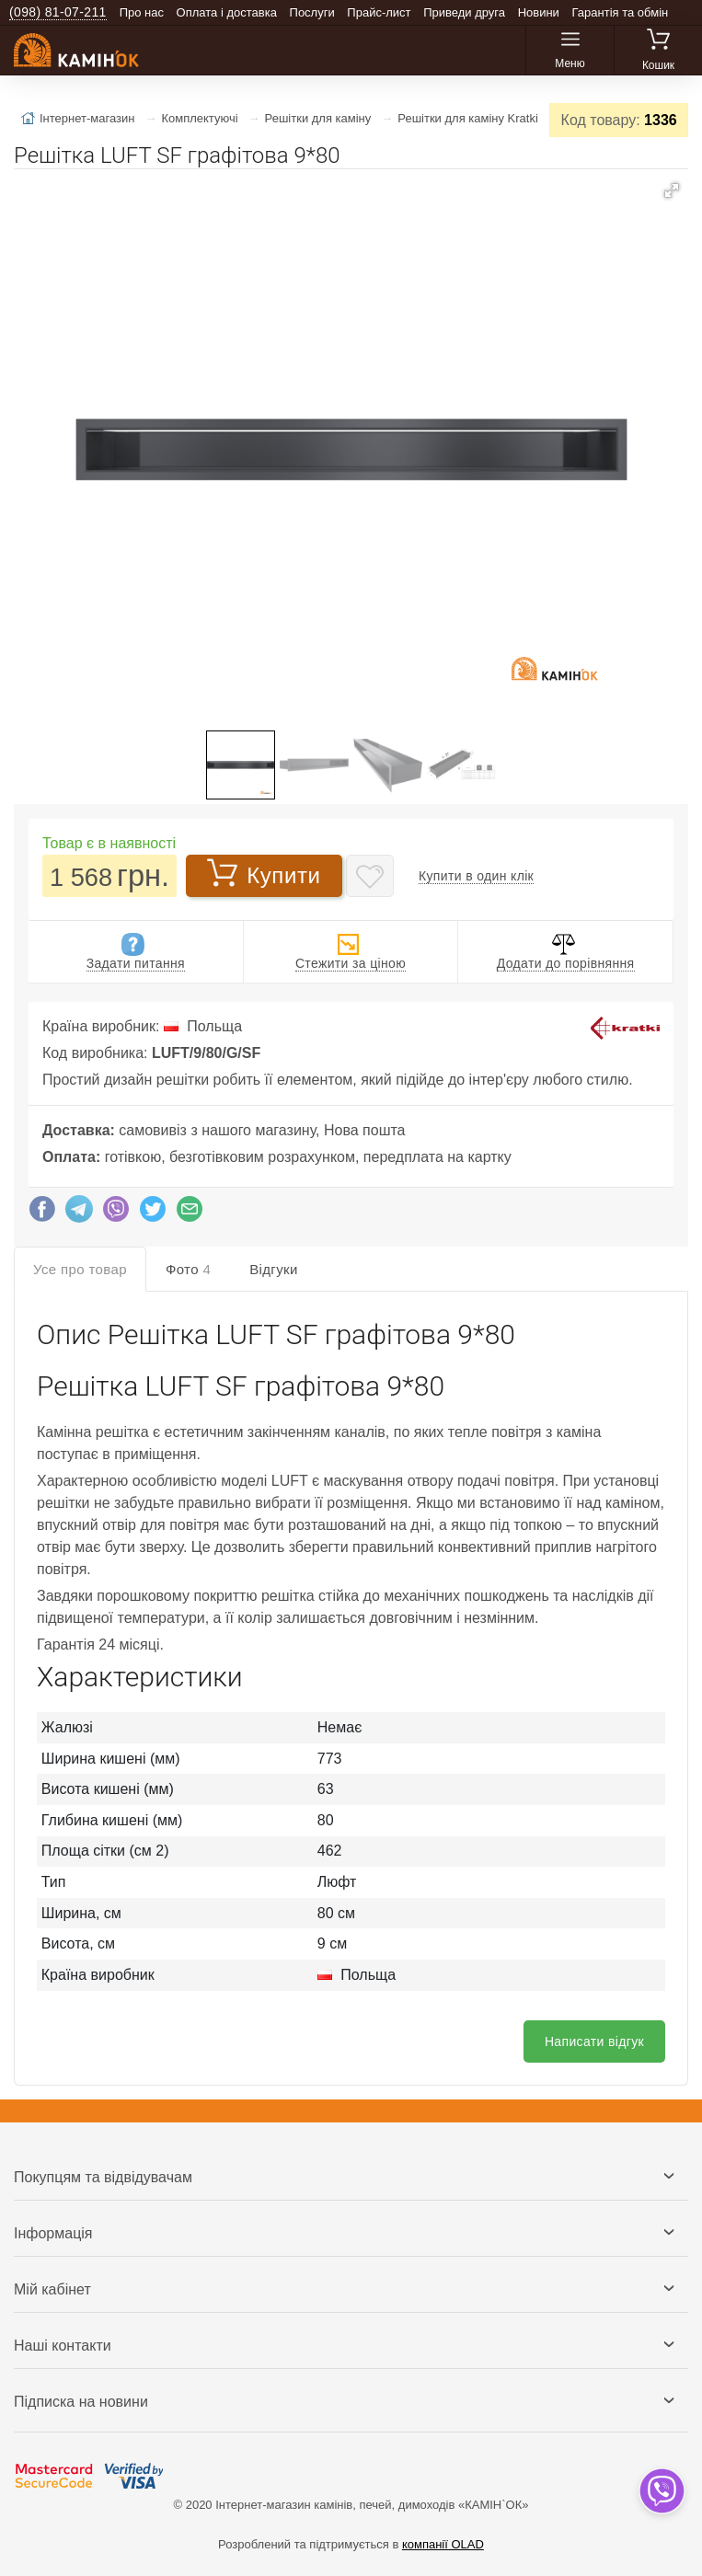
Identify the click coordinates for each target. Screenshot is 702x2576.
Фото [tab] (188, 1269)
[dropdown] (661, 2491)
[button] (671, 190)
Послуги (312, 12)
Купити (263, 874)
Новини (538, 12)
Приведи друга (464, 12)
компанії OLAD (443, 2544)
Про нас (142, 12)
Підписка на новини (81, 2401)
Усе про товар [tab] (80, 1269)
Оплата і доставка (227, 12)
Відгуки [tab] (273, 1269)
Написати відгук (594, 2041)
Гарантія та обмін (620, 12)
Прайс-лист (378, 12)
